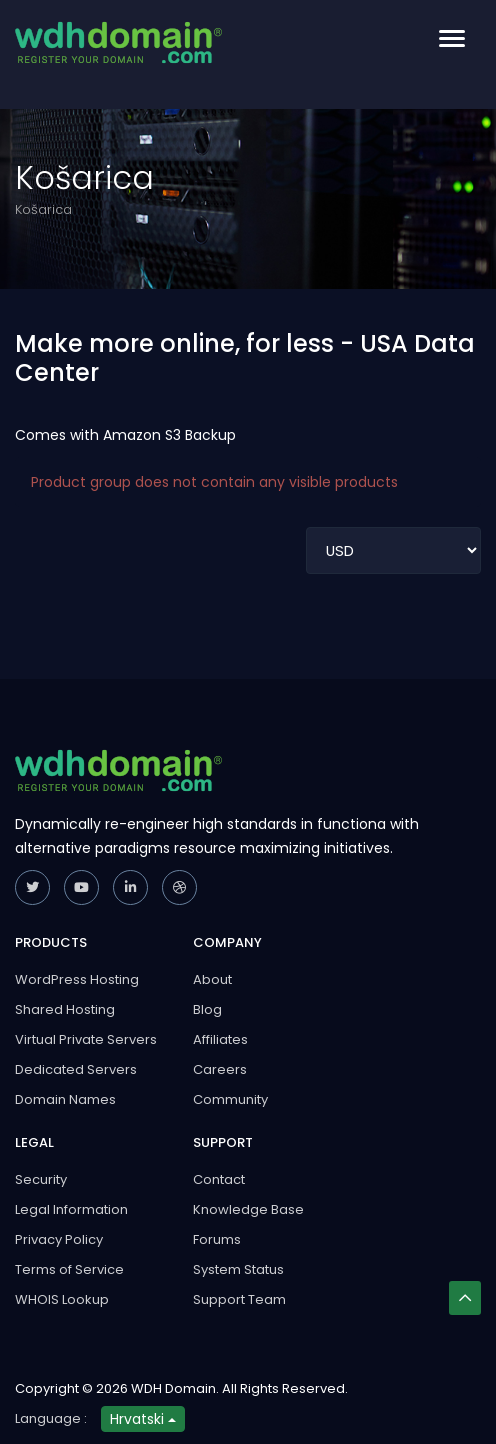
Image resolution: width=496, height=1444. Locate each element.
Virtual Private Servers (86, 1039)
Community (230, 1099)
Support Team (239, 1299)
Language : (51, 1418)
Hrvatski (143, 1419)
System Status (238, 1269)
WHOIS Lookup (62, 1299)
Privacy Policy (59, 1239)
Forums (217, 1239)
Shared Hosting (65, 1009)
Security (41, 1179)
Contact (219, 1179)
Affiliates (220, 1039)
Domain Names (65, 1099)
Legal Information (71, 1209)
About (212, 979)
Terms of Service (69, 1269)
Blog (207, 1009)
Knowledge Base (248, 1209)
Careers (220, 1069)
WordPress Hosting (77, 979)
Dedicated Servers (76, 1069)
